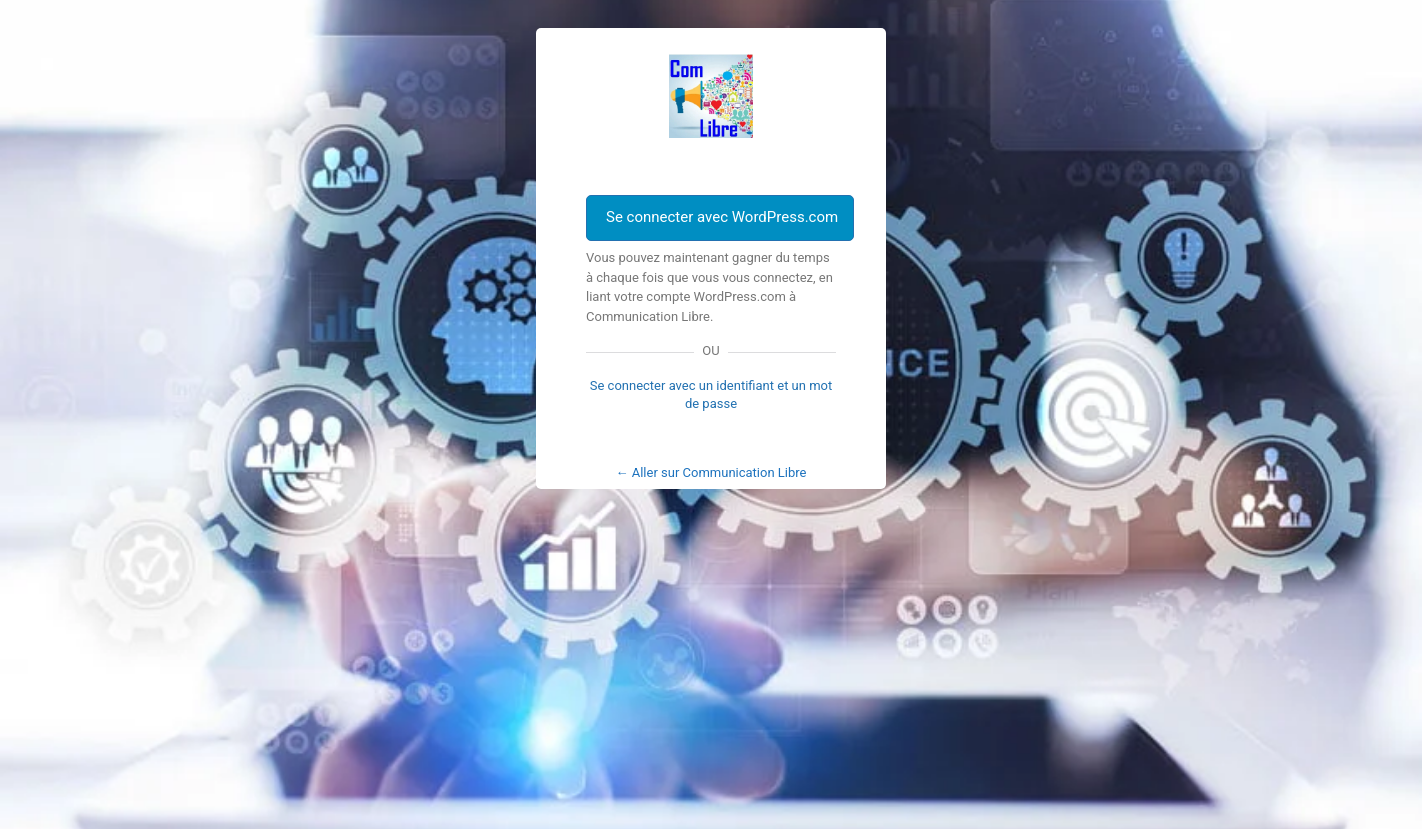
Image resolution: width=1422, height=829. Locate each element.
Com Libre (711, 96)
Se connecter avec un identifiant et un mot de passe (711, 394)
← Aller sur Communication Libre (711, 472)
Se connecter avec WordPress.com (722, 217)
